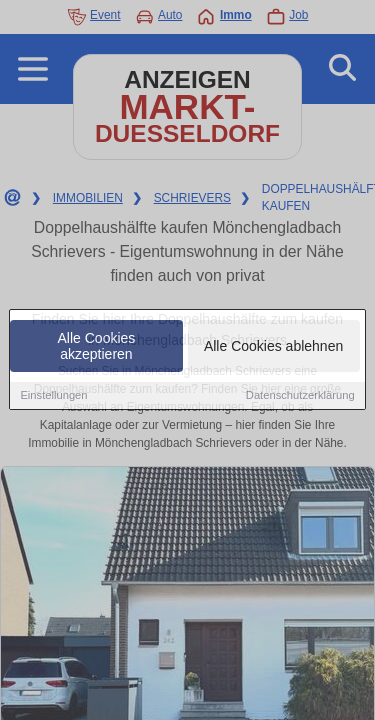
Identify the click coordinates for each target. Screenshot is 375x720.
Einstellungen (53, 397)
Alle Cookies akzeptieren (97, 348)
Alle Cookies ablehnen (273, 348)
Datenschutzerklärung (300, 397)
